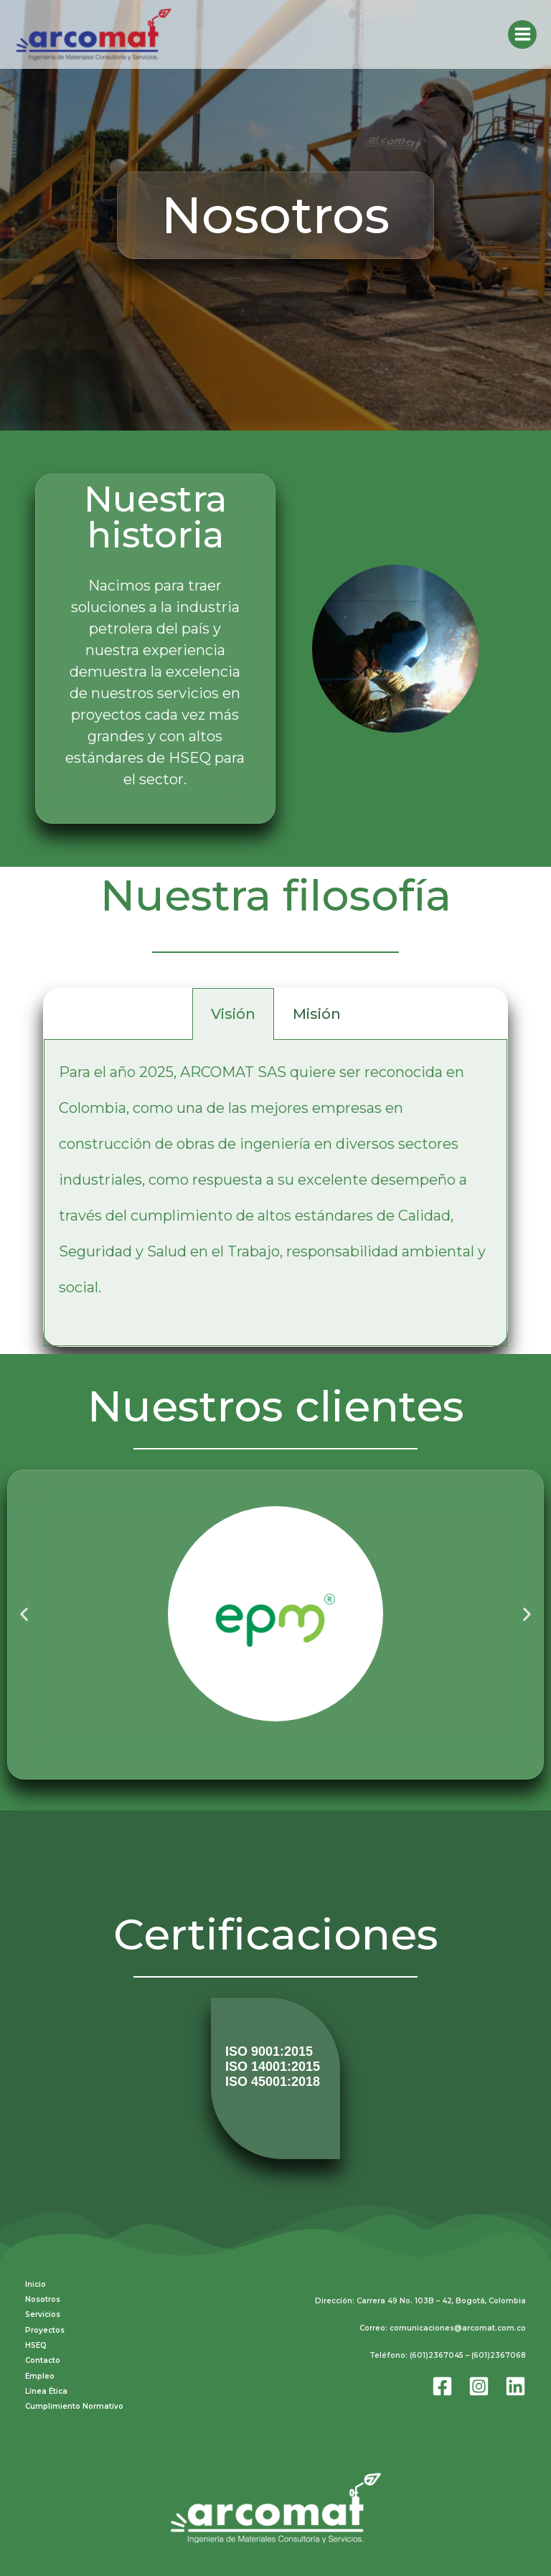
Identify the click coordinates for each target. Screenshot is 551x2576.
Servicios (42, 2312)
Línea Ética (46, 2385)
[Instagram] (478, 2383)
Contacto (42, 2356)
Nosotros (42, 2298)
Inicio (35, 2283)
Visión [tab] (233, 1014)
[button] (24, 1613)
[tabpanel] (275, 1193)
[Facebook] (442, 2383)
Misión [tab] (317, 1014)
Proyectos (45, 2327)
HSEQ (36, 2341)
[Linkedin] (515, 2383)
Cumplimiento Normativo (74, 2400)
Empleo (40, 2371)
